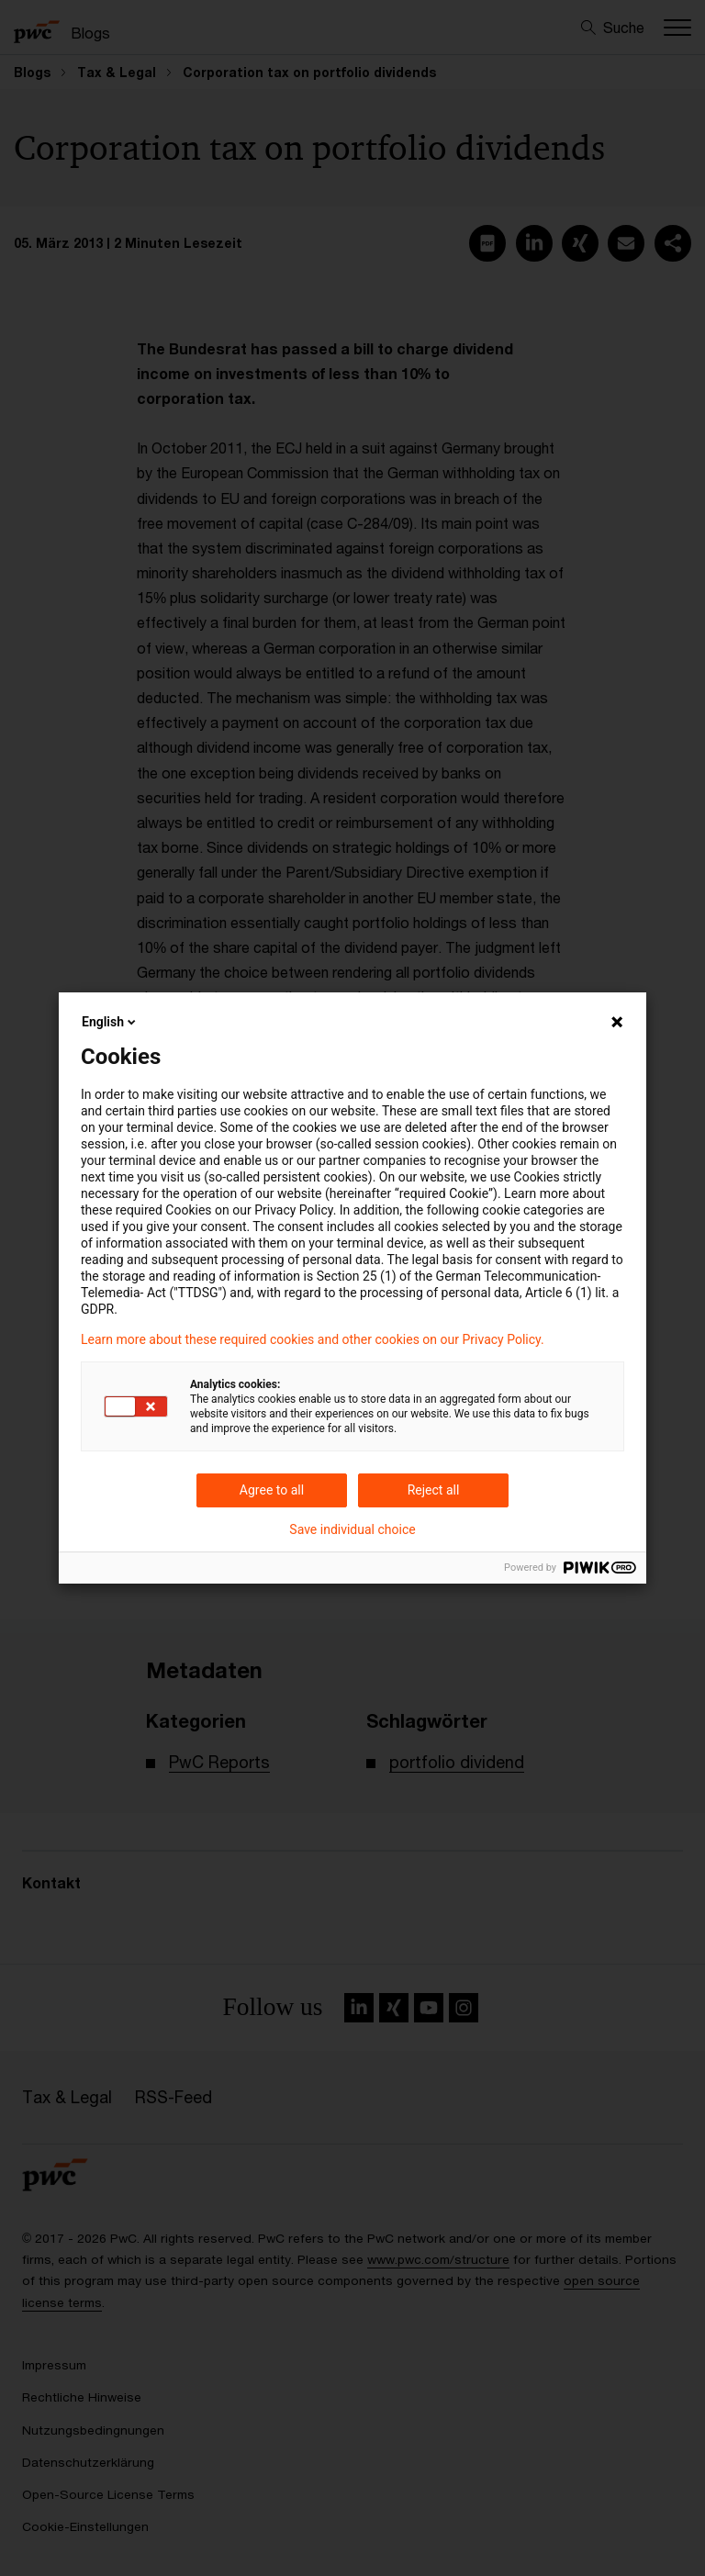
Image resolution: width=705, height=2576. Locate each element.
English (110, 1021)
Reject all (434, 1490)
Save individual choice (352, 1529)
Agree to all (272, 1490)
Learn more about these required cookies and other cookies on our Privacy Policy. (312, 1339)
